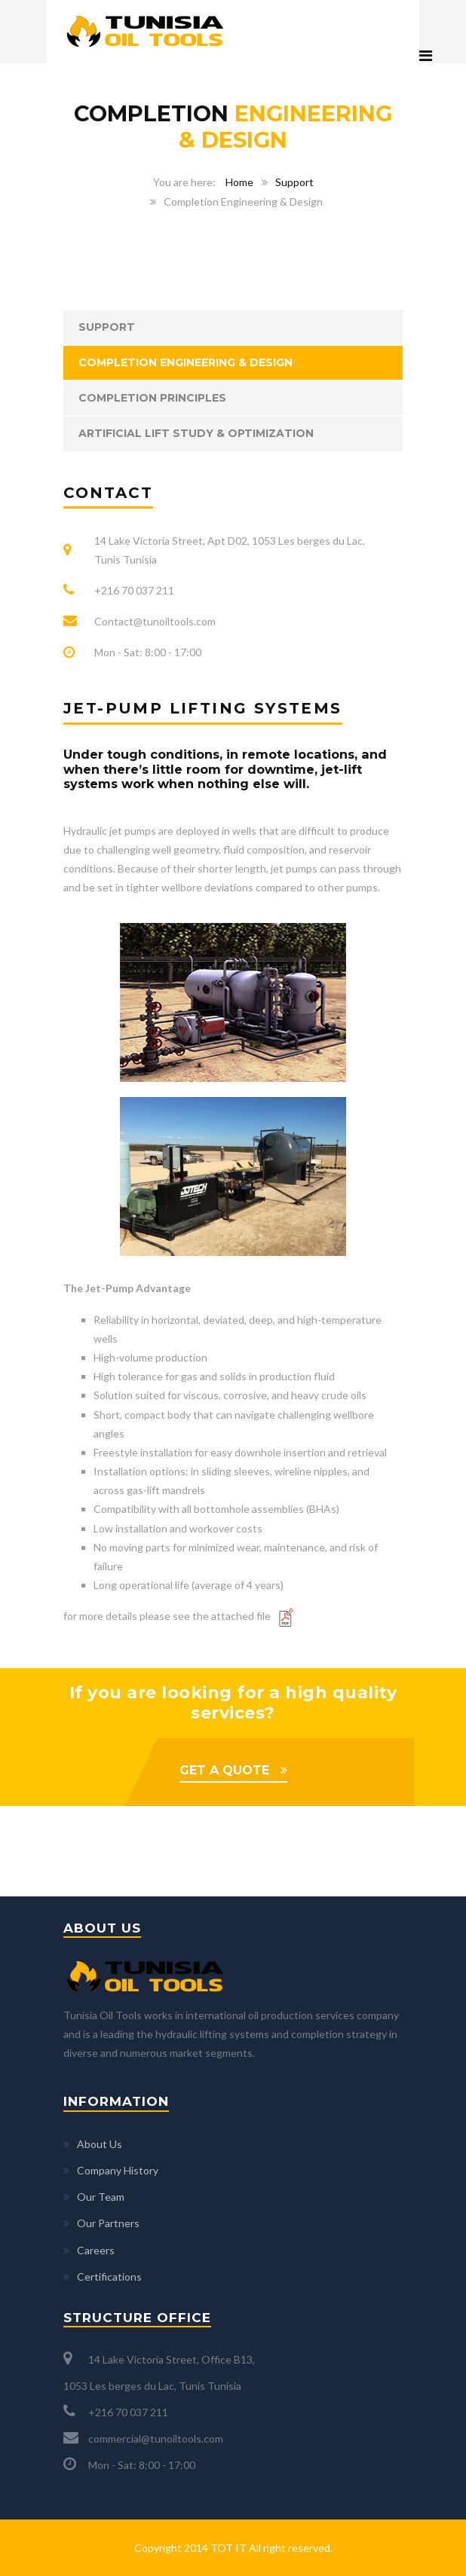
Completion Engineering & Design (185, 362)
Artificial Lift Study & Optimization (196, 433)
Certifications (109, 2276)
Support (294, 182)
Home (239, 182)
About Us (99, 2143)
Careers (96, 2250)
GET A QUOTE (224, 1770)
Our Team (100, 2196)
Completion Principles (152, 398)
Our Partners (108, 2223)
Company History (117, 2170)
